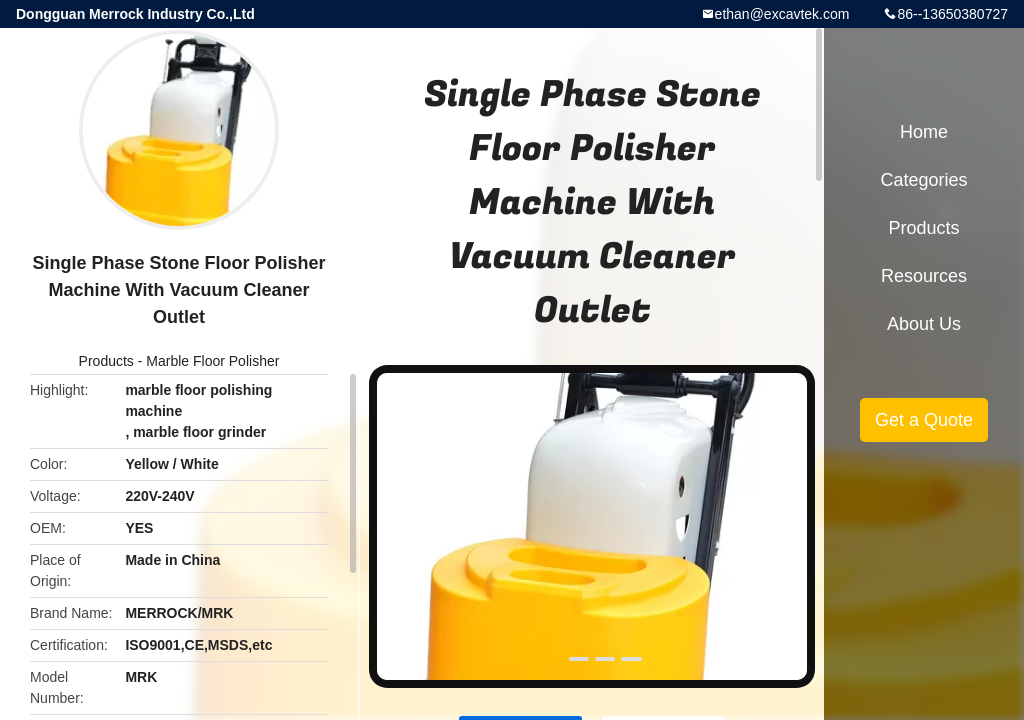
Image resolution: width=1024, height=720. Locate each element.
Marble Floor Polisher (212, 361)
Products (106, 361)
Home (924, 132)
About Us (924, 324)
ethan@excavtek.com (782, 14)
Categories (923, 180)
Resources (924, 276)
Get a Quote (924, 420)
